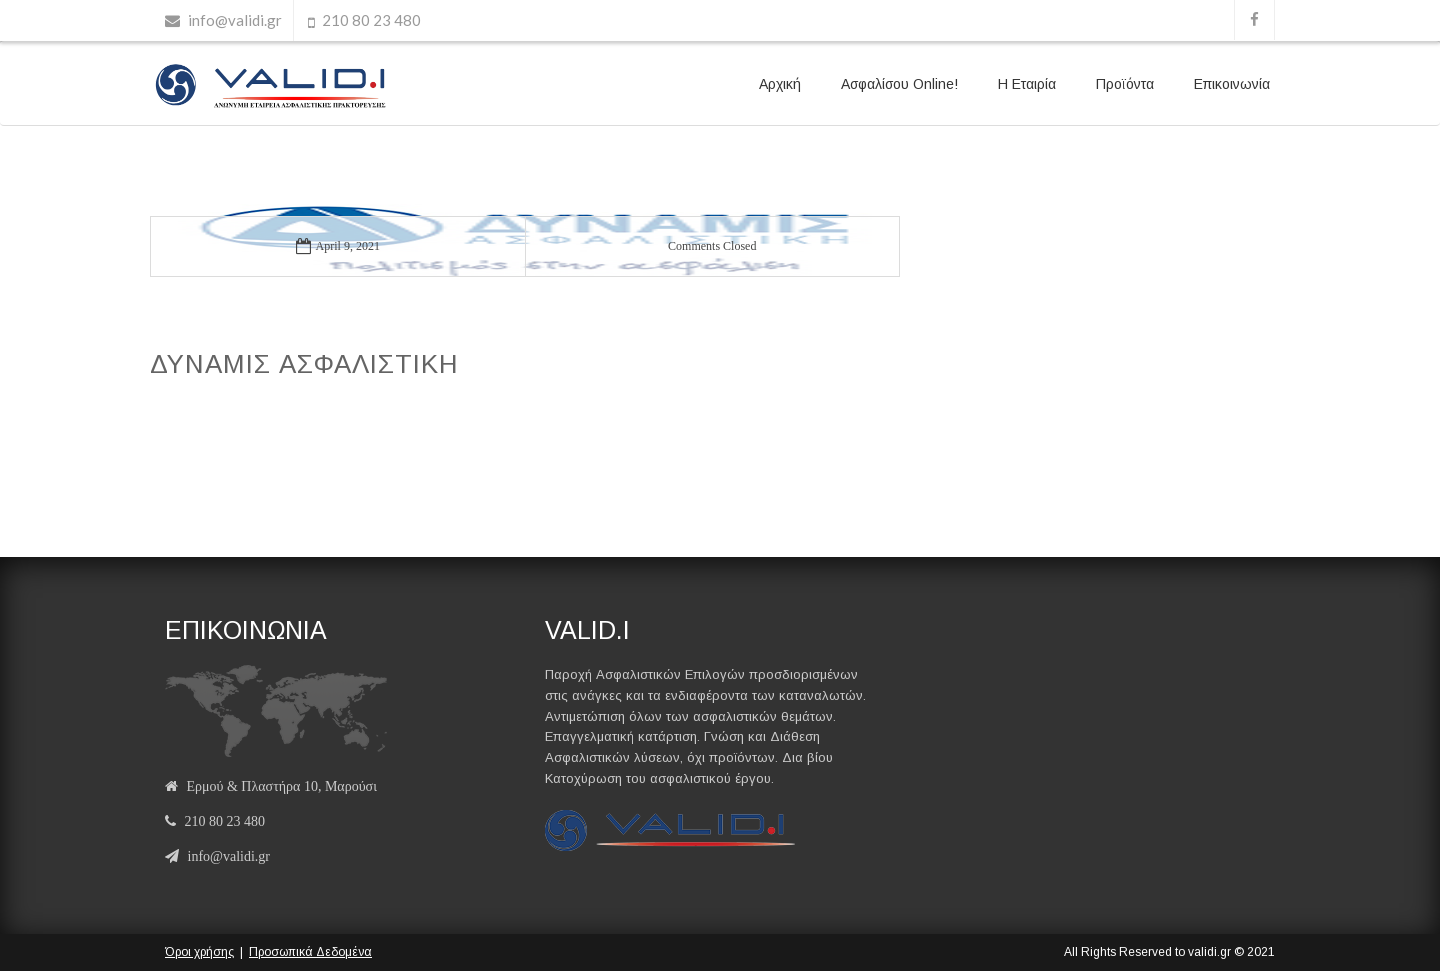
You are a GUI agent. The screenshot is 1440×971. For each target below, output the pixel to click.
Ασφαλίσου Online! (899, 84)
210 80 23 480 (371, 20)
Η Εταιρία (1027, 84)
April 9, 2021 (338, 246)
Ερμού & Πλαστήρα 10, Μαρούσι (282, 786)
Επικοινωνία (1232, 84)
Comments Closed (712, 246)
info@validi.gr (235, 20)
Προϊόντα (1125, 84)
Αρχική (780, 84)
